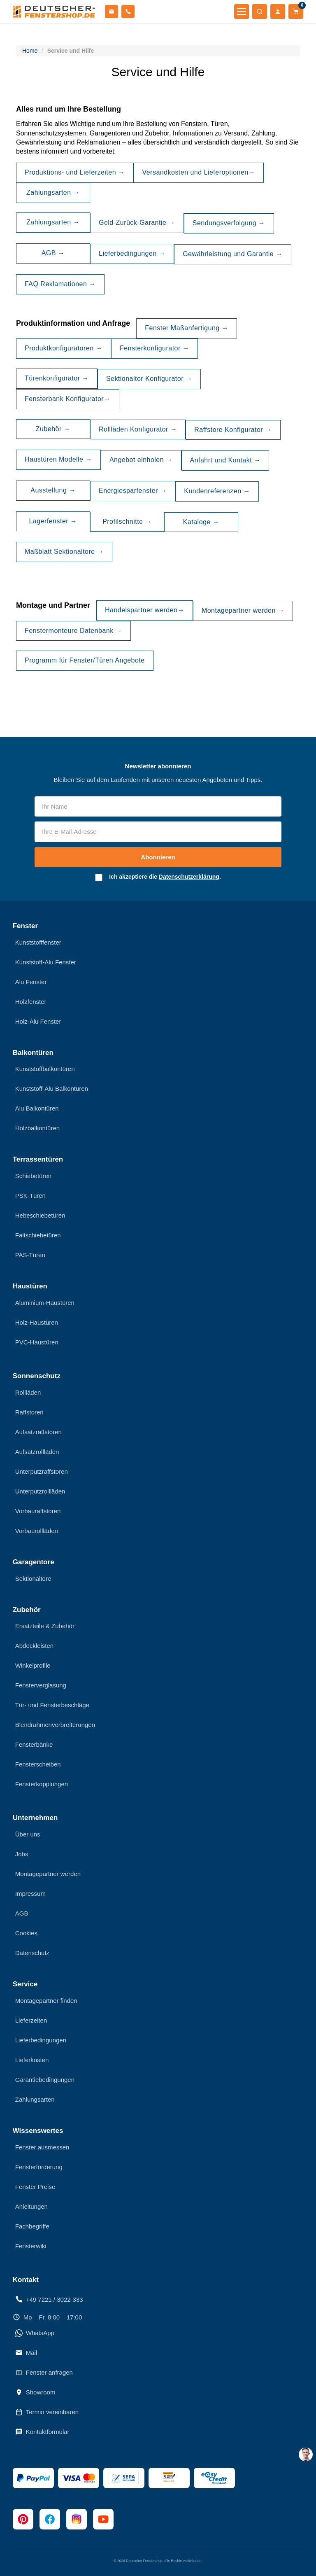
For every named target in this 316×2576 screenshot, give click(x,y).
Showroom (35, 2392)
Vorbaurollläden (36, 1530)
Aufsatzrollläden (37, 1451)
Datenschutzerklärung (189, 876)
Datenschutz (32, 1952)
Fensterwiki (30, 2245)
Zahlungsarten (35, 2099)
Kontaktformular (42, 2432)
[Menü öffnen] (241, 11)
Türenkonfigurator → (57, 378)
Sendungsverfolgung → (229, 222)
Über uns (27, 1834)
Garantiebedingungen (44, 2079)
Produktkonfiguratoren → (63, 348)
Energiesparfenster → (133, 490)
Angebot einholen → (141, 459)
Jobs (21, 1853)
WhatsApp (34, 2333)
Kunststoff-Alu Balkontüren (51, 1088)
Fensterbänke (34, 1744)
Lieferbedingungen (40, 2040)
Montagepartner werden (48, 1873)
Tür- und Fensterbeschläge (52, 1704)
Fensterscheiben (38, 1764)
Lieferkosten (32, 2059)
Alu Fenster (31, 981)
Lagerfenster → (53, 521)
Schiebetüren (33, 1175)
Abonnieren (158, 857)
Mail (26, 2353)
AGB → (53, 253)
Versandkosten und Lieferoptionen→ (198, 172)
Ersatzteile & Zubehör (44, 1625)
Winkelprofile (33, 1665)
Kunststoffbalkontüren (45, 1068)
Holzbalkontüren (37, 1128)
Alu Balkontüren (37, 1108)
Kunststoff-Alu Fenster (45, 962)
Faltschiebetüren (38, 1235)
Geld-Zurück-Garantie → (137, 222)
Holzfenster (30, 1001)
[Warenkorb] (295, 11)
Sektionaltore (33, 1578)
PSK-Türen (30, 1195)
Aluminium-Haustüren (44, 1302)
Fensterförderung (39, 2166)
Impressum (30, 1893)
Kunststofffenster (38, 942)
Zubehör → (53, 428)
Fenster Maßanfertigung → (186, 327)
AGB (21, 1913)
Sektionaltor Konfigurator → (149, 378)
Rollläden (28, 1392)
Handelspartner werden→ (144, 610)
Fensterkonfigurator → (154, 348)
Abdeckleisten (34, 1645)
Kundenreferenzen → (217, 491)
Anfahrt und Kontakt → (225, 460)
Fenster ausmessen (42, 2147)
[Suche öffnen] (259, 11)
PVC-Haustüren (36, 1342)
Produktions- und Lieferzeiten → (75, 172)
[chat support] (305, 2454)
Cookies (26, 1933)
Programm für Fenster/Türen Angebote (85, 660)
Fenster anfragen (44, 2372)
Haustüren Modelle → (58, 459)
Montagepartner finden (46, 2000)
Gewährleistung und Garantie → (233, 253)
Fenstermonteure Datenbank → (73, 630)
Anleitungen (31, 2206)
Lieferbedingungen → (132, 253)
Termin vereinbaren (47, 2412)
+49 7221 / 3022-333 (49, 2299)
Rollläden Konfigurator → (138, 429)
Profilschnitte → (127, 521)
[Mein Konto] (277, 11)
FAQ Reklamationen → (60, 283)
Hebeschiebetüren (40, 1215)
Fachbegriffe (32, 2226)
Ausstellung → (52, 490)
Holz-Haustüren (36, 1322)
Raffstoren (29, 1412)
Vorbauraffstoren (38, 1510)
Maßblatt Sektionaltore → (64, 551)
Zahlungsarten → (53, 192)
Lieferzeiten (31, 2020)
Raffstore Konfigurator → (233, 429)
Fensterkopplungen (41, 1783)
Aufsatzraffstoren (38, 1431)
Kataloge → (201, 521)
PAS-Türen (30, 1254)
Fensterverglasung (40, 1685)
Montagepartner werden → (243, 610)
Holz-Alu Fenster (38, 1021)
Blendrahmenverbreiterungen (55, 1724)
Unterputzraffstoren (41, 1471)
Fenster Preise (35, 2186)
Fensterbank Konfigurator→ (68, 398)
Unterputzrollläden (40, 1491)
